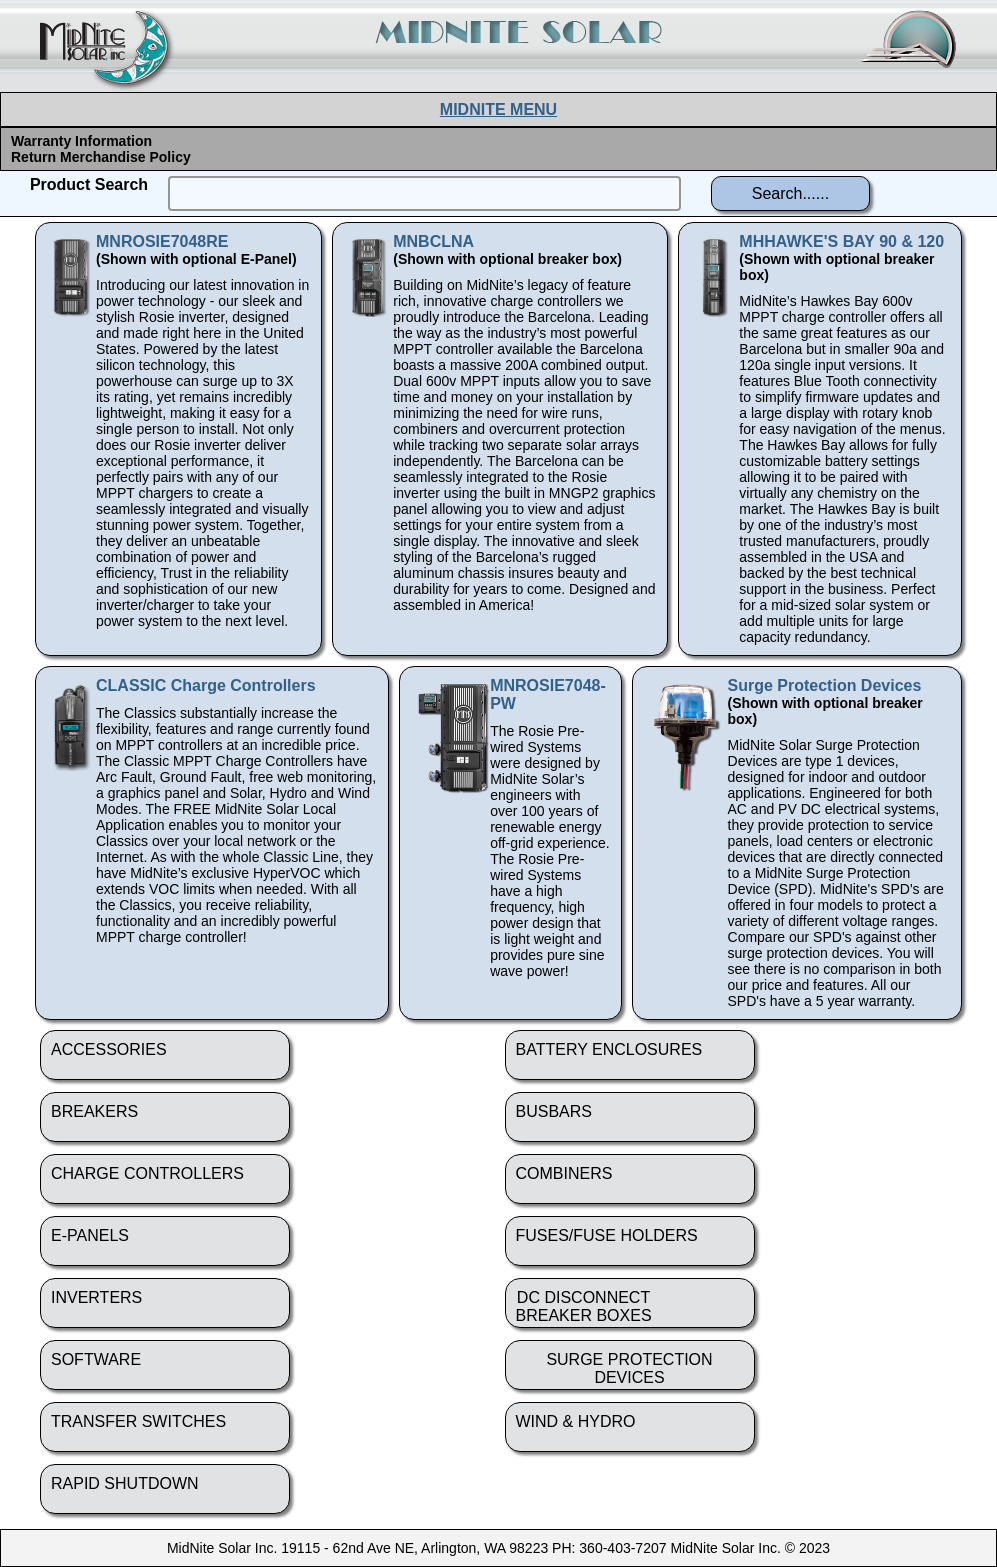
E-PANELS (90, 1235)
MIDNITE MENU (498, 109)
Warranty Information (81, 141)
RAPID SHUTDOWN (125, 1483)
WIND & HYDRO (576, 1421)
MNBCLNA (433, 241)
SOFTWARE (96, 1359)
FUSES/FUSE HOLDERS (607, 1235)
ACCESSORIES (109, 1049)
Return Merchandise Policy (101, 157)
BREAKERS (94, 1111)
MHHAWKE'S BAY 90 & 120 (841, 241)
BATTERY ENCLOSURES (609, 1049)
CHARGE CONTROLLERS (147, 1173)
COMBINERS (564, 1173)
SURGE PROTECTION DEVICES (629, 1368)
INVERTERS (96, 1297)
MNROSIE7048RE (162, 241)
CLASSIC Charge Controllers (206, 685)
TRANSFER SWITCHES (138, 1421)
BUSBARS (554, 1111)
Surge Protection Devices (825, 685)
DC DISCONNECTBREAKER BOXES (584, 1306)
